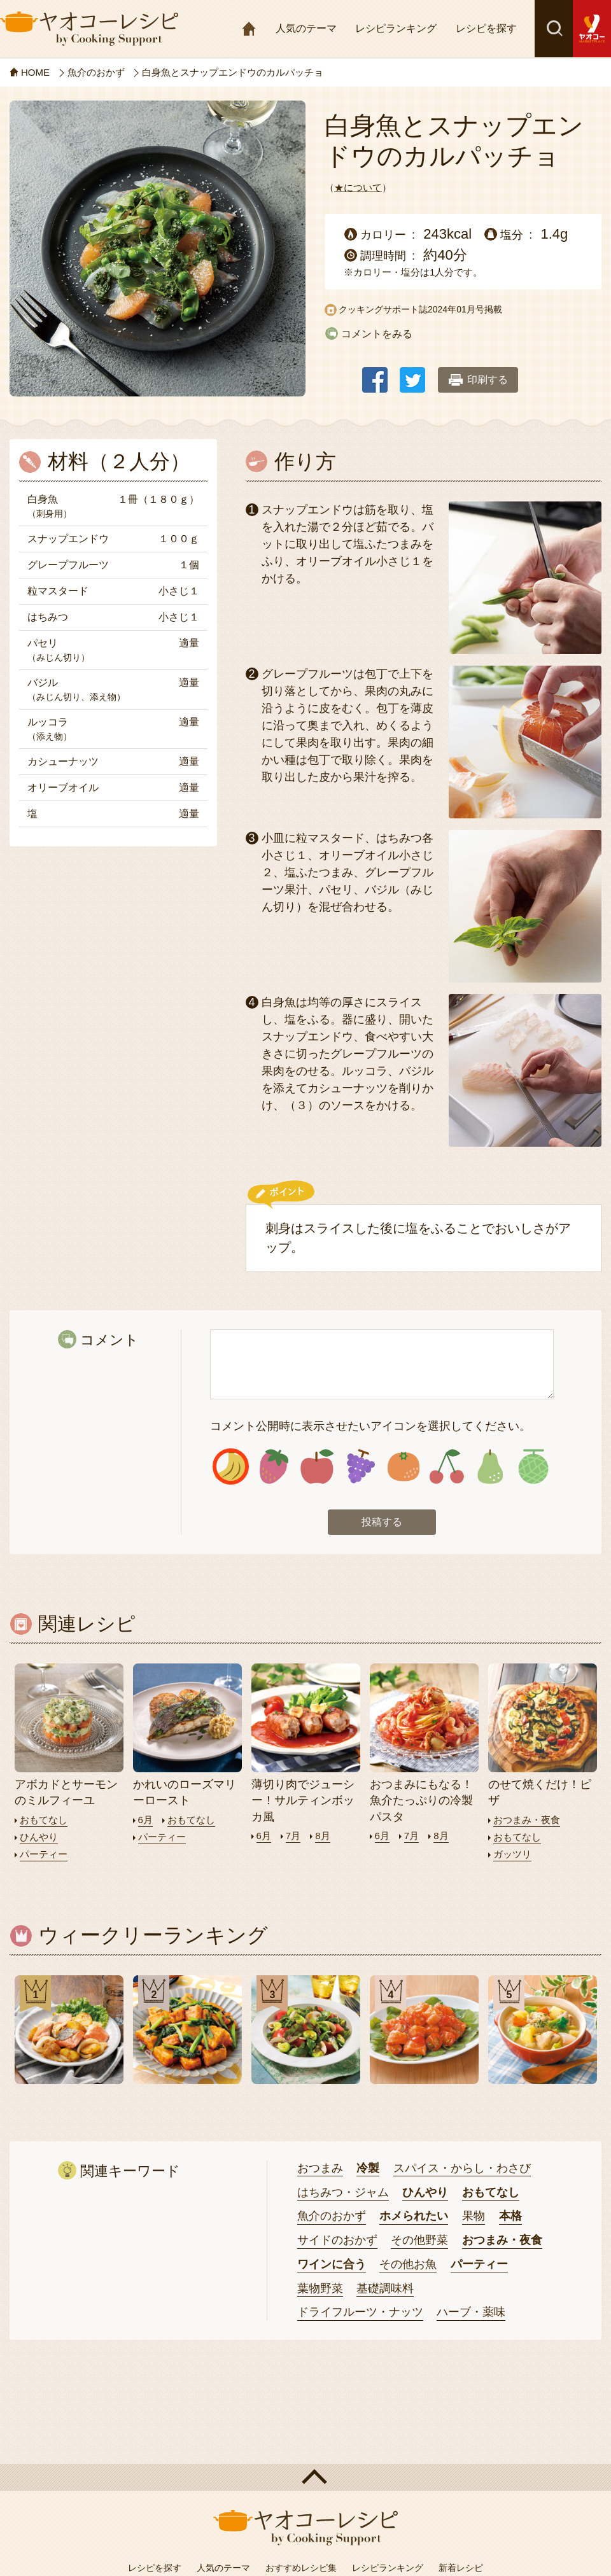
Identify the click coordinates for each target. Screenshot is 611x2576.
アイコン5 (404, 1466)
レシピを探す (486, 28)
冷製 (367, 2168)
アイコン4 (360, 1466)
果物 (473, 2215)
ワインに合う (331, 2264)
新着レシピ (461, 2568)
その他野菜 (419, 2240)
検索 (554, 28)
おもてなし (43, 1819)
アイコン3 (317, 1466)
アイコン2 (274, 1466)
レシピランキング (396, 28)
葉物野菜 (320, 2288)
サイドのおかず (337, 2240)
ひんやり (39, 1836)
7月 (293, 1835)
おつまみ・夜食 (526, 1819)
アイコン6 (446, 1466)
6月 (145, 1819)
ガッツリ (512, 1854)
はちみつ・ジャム (343, 2192)
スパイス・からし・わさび (462, 2168)
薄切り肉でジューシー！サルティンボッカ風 (303, 1800)
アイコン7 (489, 1466)
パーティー (43, 1854)
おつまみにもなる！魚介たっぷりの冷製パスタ (421, 1800)
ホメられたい (413, 2215)
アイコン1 (230, 1466)
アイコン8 (533, 1466)
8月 (322, 1835)
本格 (510, 2215)
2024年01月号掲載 (465, 309)
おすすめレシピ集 (301, 2568)
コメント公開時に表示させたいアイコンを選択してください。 (370, 1426)
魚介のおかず (331, 2215)
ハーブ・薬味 (471, 2312)
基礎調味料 (385, 2288)
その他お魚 (408, 2264)
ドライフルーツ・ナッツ (360, 2312)
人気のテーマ (306, 28)
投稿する (382, 1521)
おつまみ (320, 2168)
